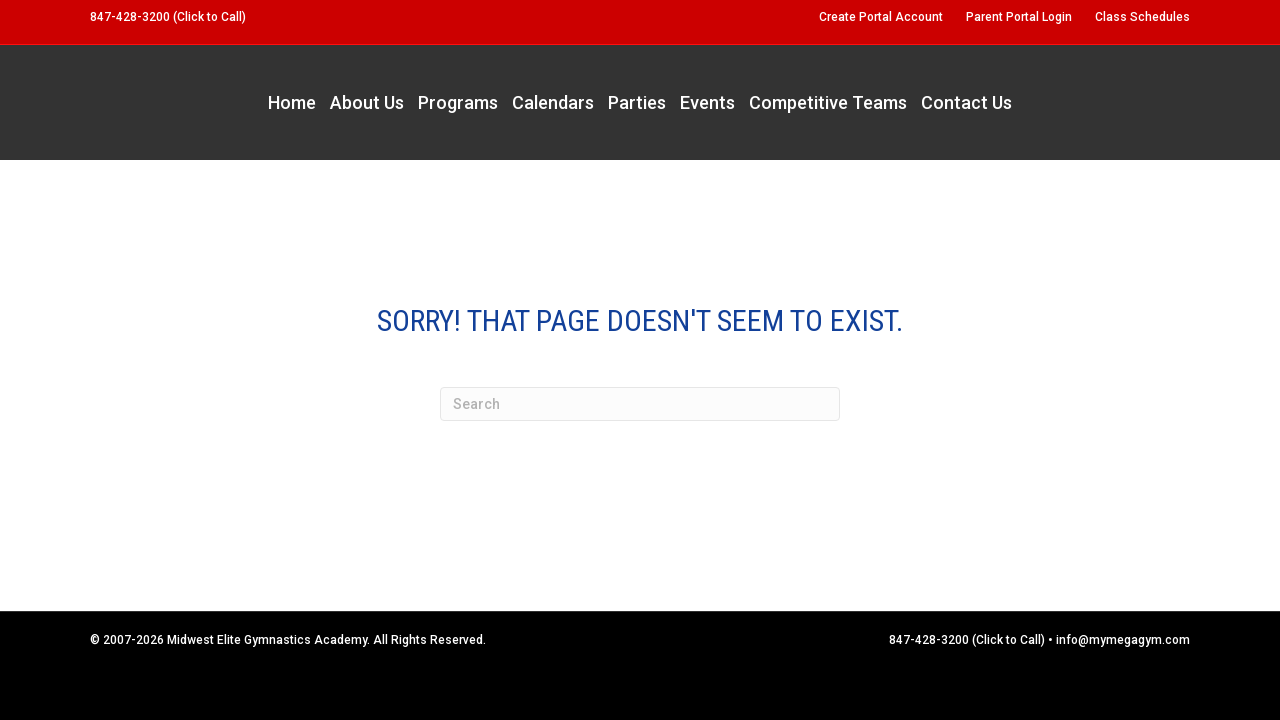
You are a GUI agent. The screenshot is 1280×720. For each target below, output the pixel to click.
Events (707, 102)
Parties (637, 102)
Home (292, 102)
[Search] (640, 404)
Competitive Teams (828, 102)
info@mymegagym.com (1123, 640)
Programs (458, 102)
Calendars (553, 102)
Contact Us (966, 102)
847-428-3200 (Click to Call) (168, 17)
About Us (367, 102)
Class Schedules (1142, 17)
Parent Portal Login (1019, 17)
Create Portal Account (881, 17)
